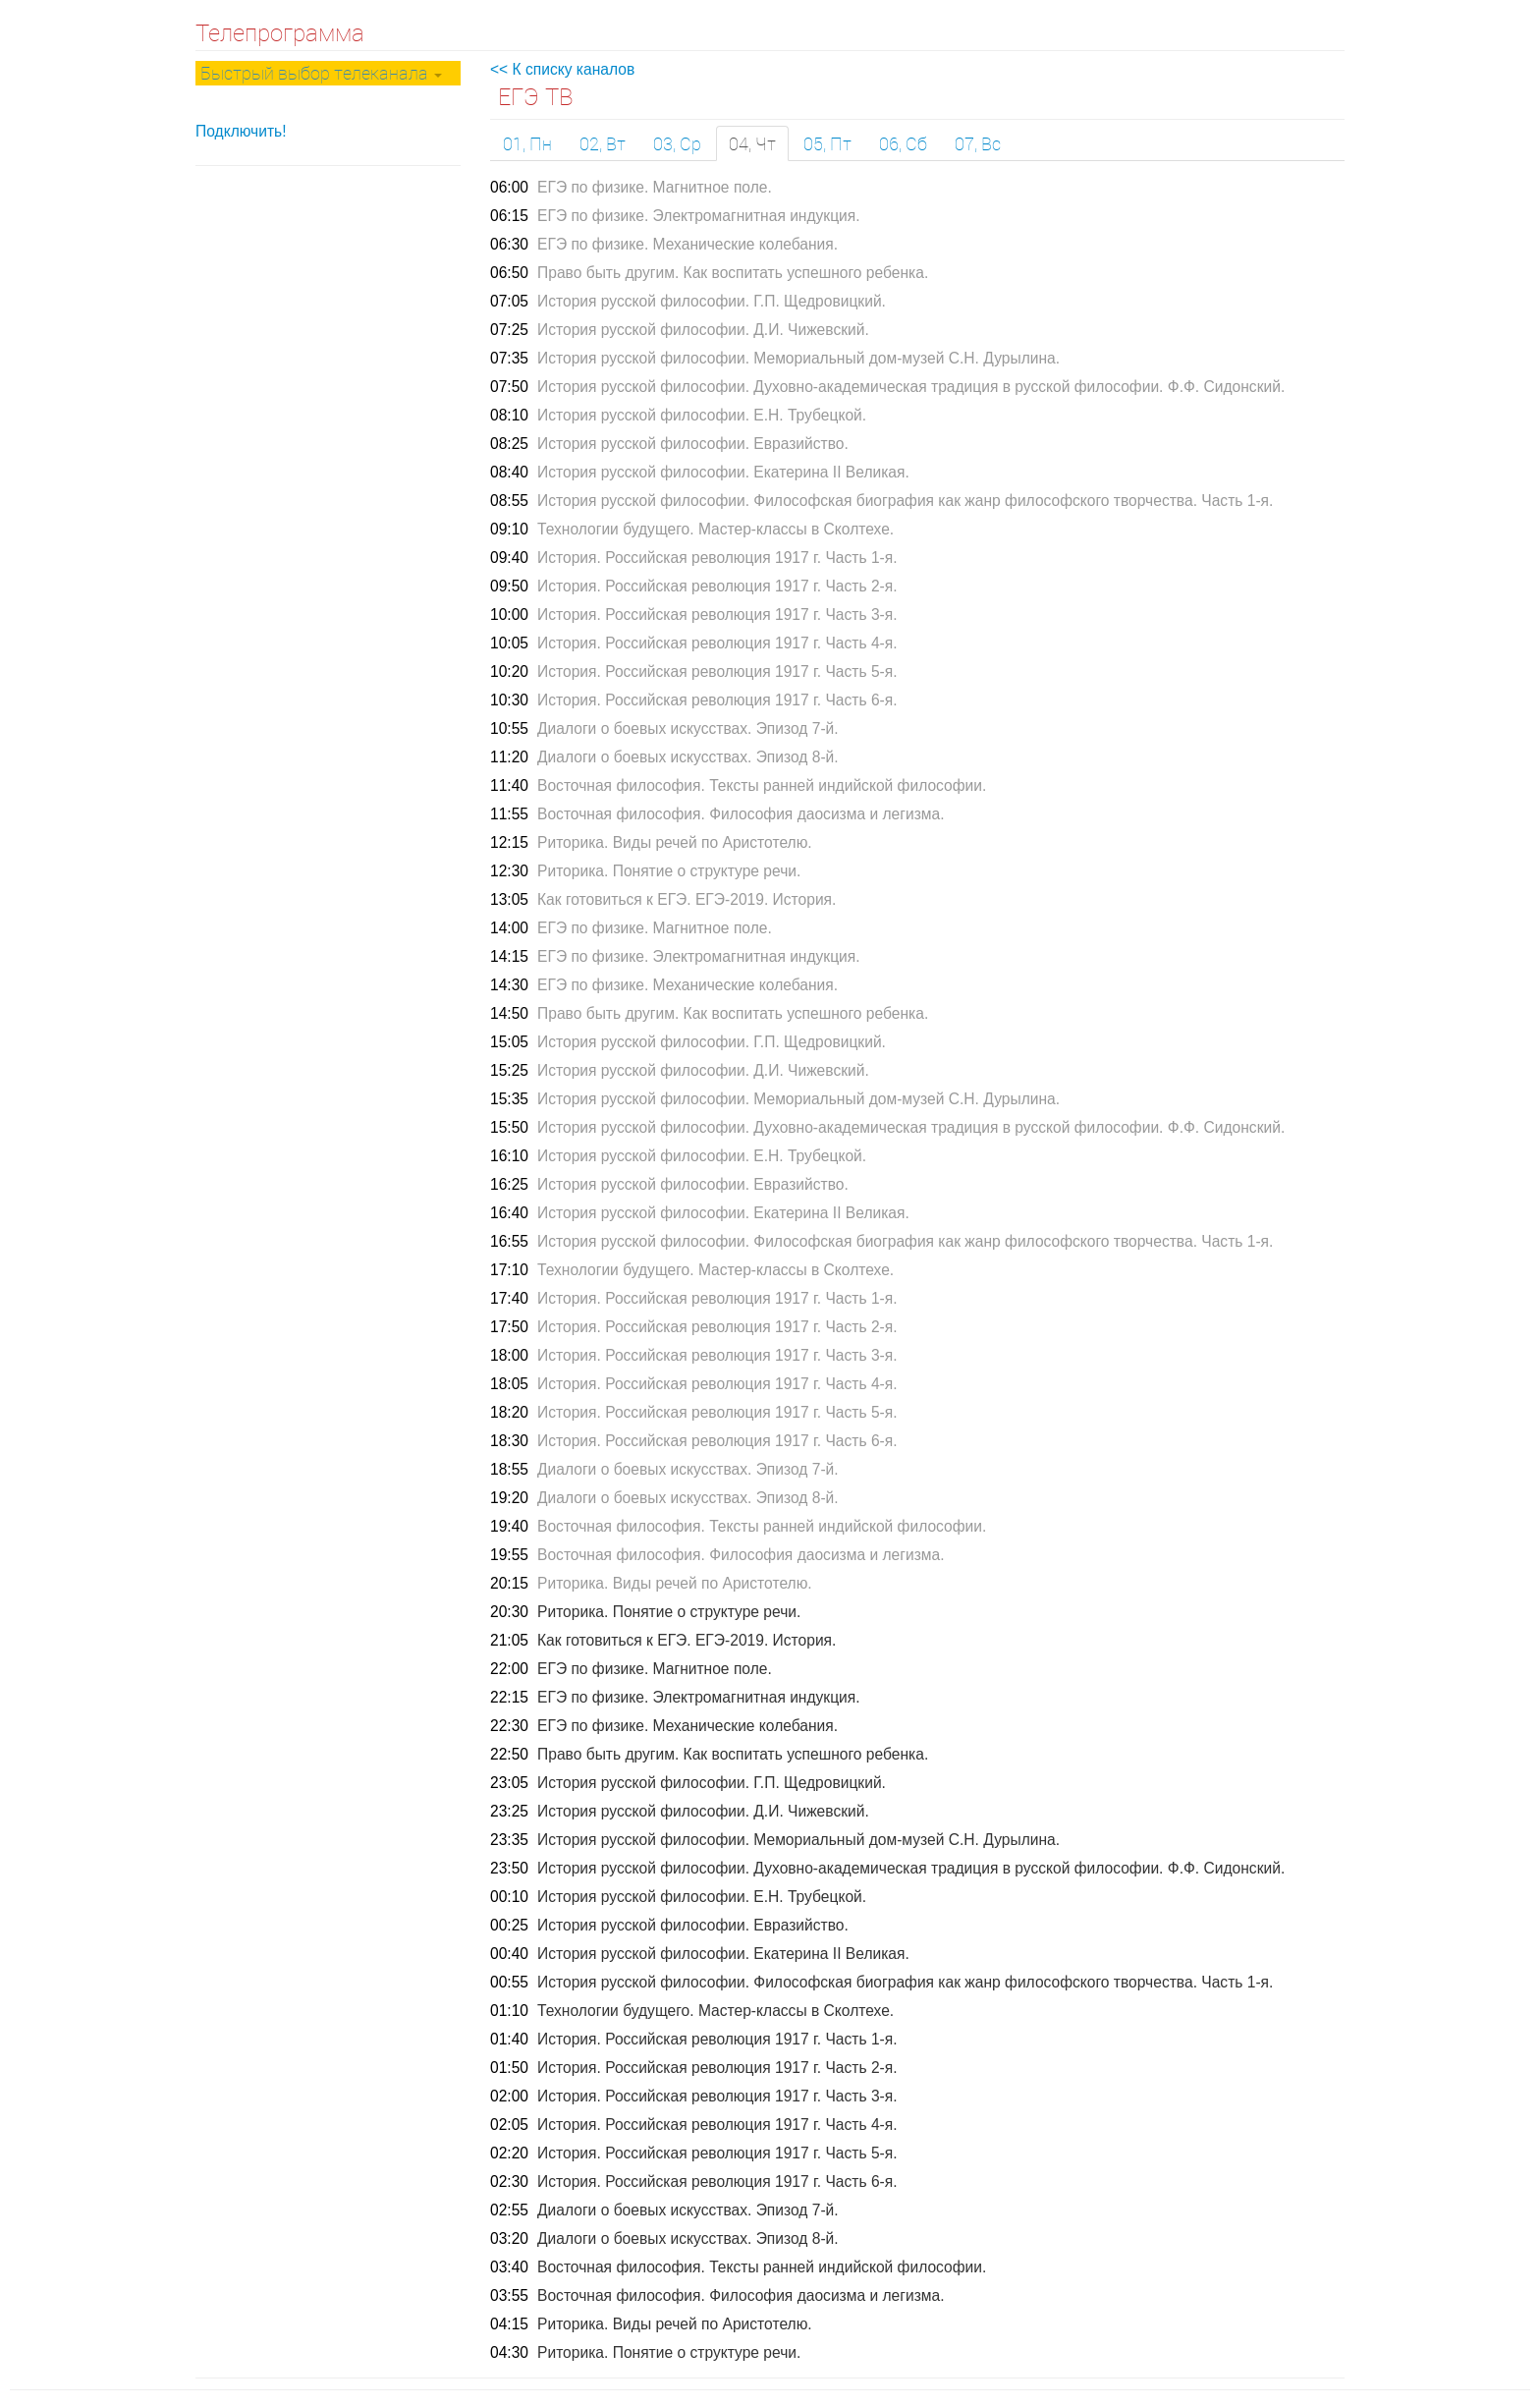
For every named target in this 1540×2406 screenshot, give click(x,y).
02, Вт (602, 143)
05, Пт (827, 143)
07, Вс (978, 143)
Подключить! (241, 131)
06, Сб (903, 143)
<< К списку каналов (562, 69)
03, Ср (677, 143)
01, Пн (527, 143)
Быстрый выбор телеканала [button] (321, 72)
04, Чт (752, 143)
